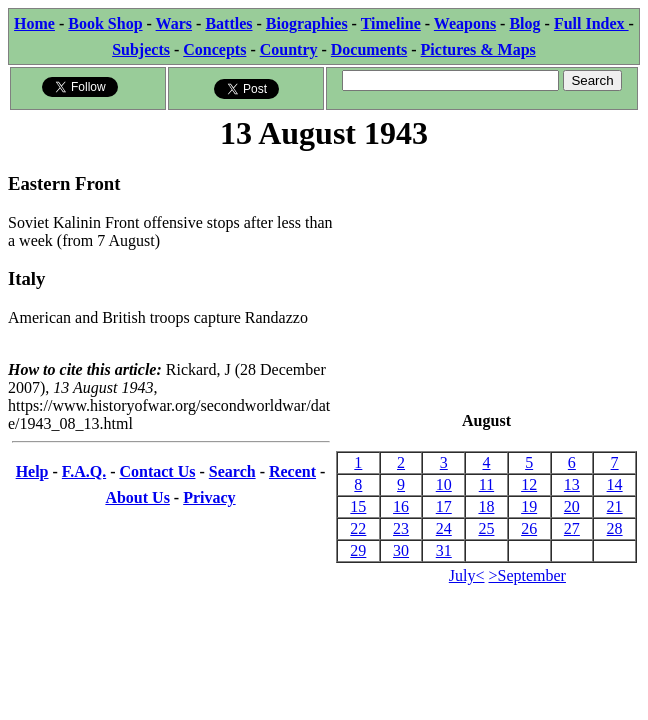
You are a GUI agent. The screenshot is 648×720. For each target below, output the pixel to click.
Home (34, 23)
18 (486, 506)
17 (444, 506)
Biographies (307, 23)
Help (32, 471)
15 (358, 506)
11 (486, 484)
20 (572, 506)
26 (529, 528)
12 (529, 484)
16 (401, 506)
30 (401, 550)
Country (289, 49)
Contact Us (157, 471)
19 (529, 506)
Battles (228, 23)
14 (615, 484)
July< (467, 575)
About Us (137, 497)
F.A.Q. (84, 471)
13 (572, 484)
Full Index (591, 23)
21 (615, 506)
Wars (174, 23)
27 (572, 528)
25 (486, 528)
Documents (369, 49)
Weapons (465, 23)
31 (444, 550)
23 (401, 528)
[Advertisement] (486, 283)
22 (358, 528)
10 (444, 484)
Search (232, 471)
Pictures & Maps (478, 49)
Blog (524, 23)
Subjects (141, 49)
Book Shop (105, 23)
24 (444, 528)
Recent (292, 471)
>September (527, 575)
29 (358, 550)
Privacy (209, 497)
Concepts (214, 49)
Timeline (391, 23)
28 (615, 528)
